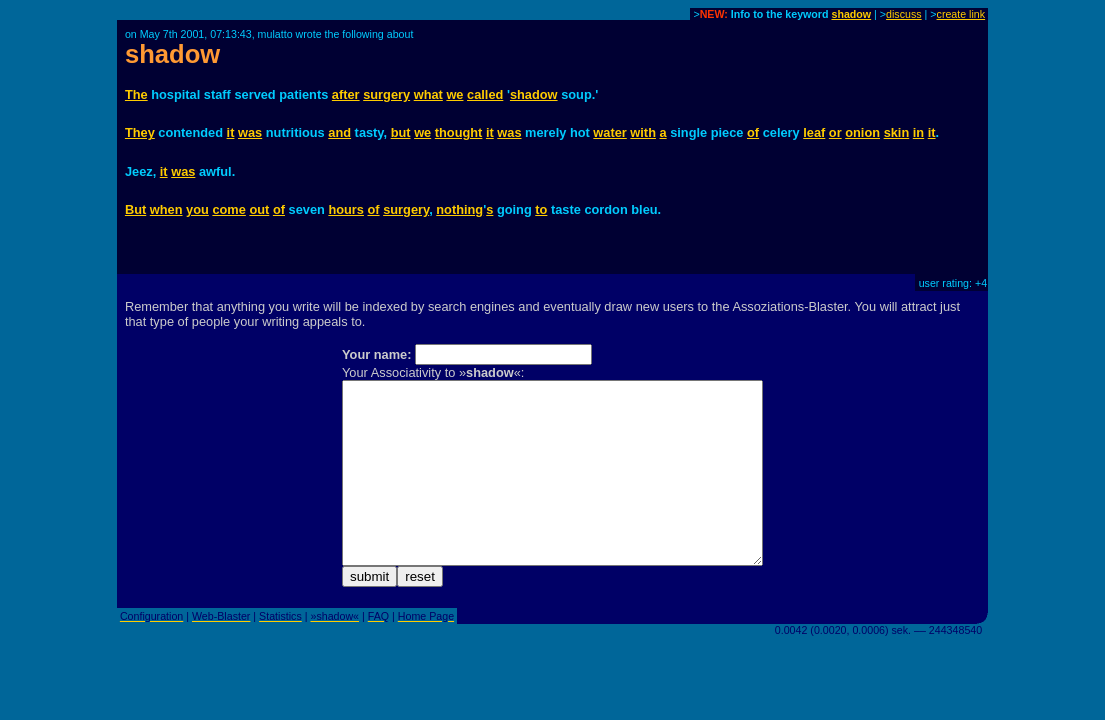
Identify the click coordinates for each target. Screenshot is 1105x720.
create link (961, 14)
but (401, 132)
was (250, 132)
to (541, 209)
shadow (851, 14)
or (835, 132)
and (339, 132)
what (428, 94)
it (231, 132)
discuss (904, 14)
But (135, 209)
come (228, 209)
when (166, 209)
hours (346, 209)
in (918, 132)
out (259, 209)
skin (897, 132)
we (454, 94)
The (136, 94)
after (346, 94)
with (643, 132)
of (753, 132)
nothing (459, 209)
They (140, 132)
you (197, 209)
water (609, 132)
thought (459, 132)
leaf (814, 132)
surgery (386, 94)
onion (862, 132)
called (485, 94)
